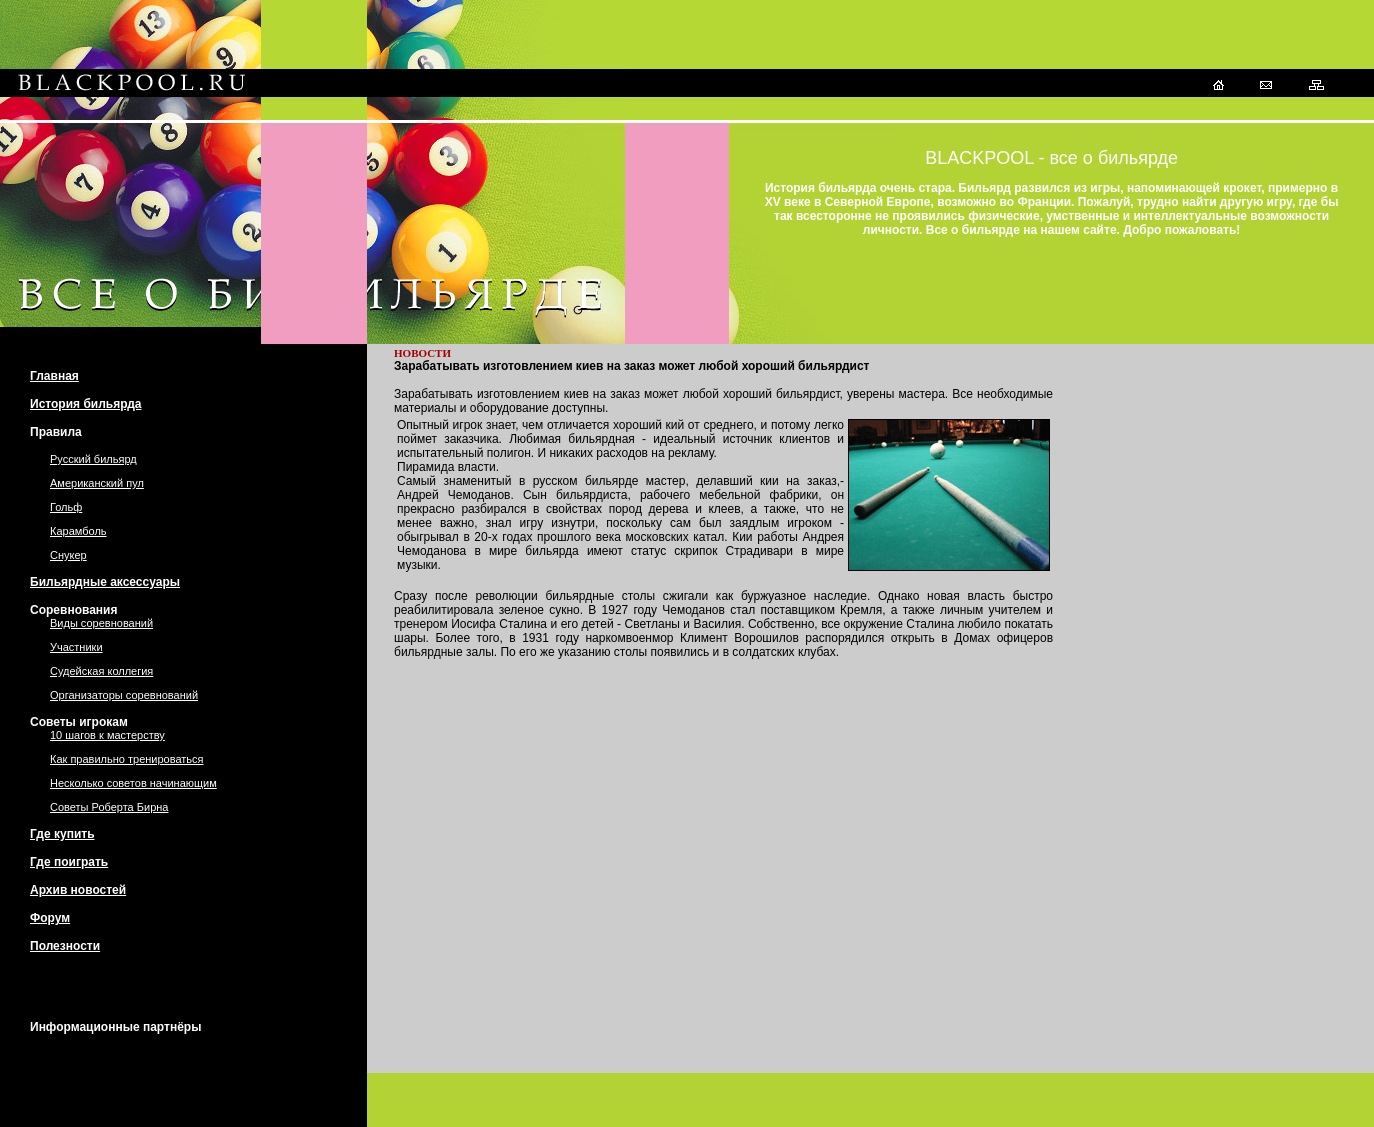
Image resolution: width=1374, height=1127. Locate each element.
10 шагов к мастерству (107, 735)
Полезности (65, 946)
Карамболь (78, 531)
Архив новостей (78, 890)
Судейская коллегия (101, 671)
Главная (54, 376)
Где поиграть (69, 862)
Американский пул (97, 483)
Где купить (62, 834)
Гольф (66, 507)
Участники (76, 647)
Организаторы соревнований (124, 695)
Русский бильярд (93, 459)
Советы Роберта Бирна (109, 807)
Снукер (68, 555)
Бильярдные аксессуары (105, 582)
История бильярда (86, 404)
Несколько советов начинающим (133, 783)
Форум (50, 918)
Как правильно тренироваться (127, 759)
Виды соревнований (101, 623)
